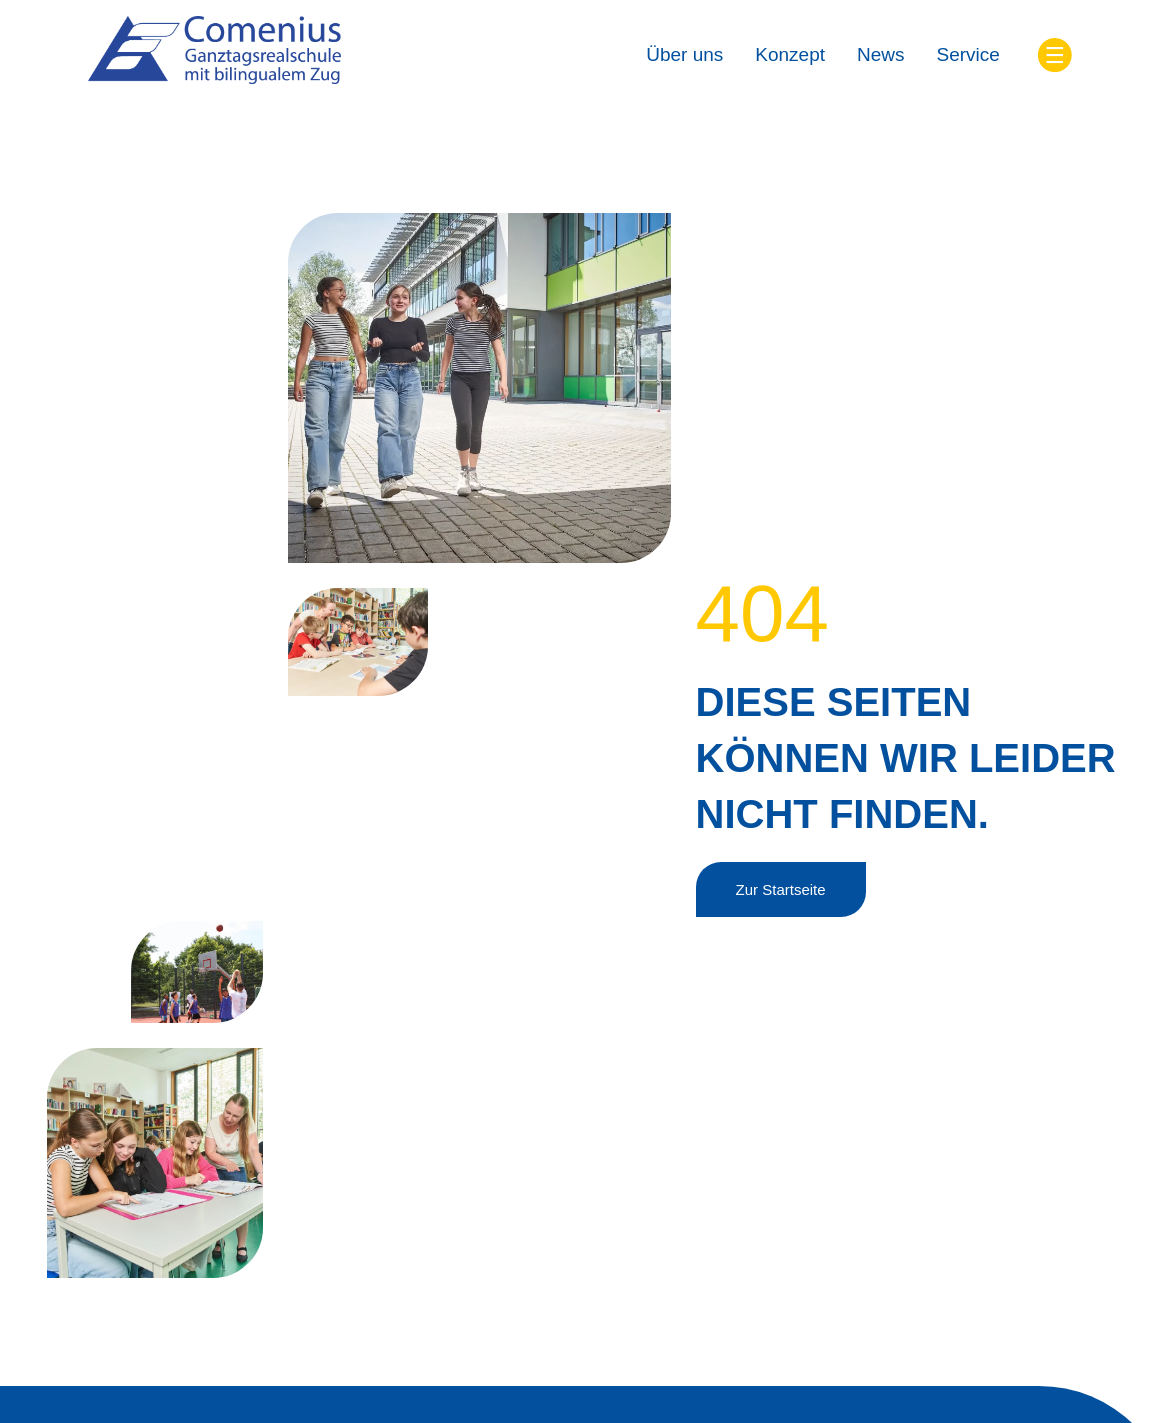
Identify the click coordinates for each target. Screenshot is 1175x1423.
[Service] (968, 55)
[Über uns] (684, 55)
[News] (881, 55)
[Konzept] (790, 55)
